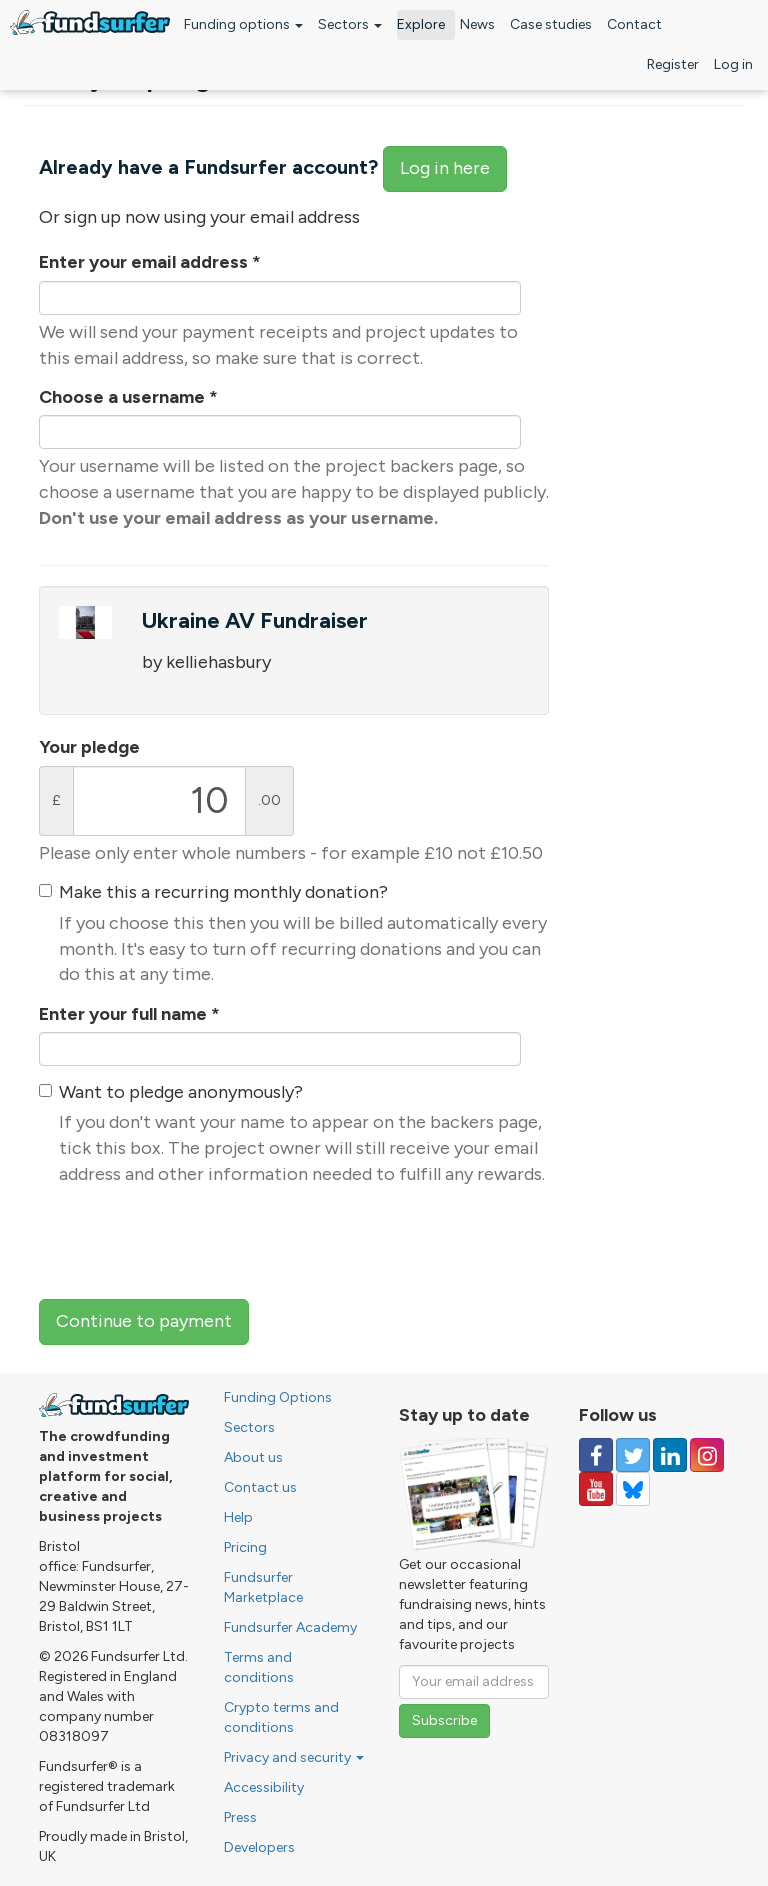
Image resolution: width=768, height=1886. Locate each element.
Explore (421, 24)
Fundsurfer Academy (290, 1627)
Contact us (260, 1487)
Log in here (445, 168)
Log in (733, 64)
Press (240, 1817)
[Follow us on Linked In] (670, 1455)
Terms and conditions (259, 1667)
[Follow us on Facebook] (596, 1455)
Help (238, 1517)
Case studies (551, 24)
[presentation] (191, 1240)
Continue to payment (144, 1321)
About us (253, 1457)
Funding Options (278, 1397)
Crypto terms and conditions (281, 1717)
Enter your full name (129, 1014)
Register (673, 64)
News (477, 24)
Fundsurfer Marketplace (263, 1587)
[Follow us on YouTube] (596, 1489)
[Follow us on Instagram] (707, 1455)
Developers (259, 1847)
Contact (634, 24)
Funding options (243, 24)
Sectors (350, 24)
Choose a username (128, 397)
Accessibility (264, 1787)
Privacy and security (294, 1757)
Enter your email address (150, 262)
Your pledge (89, 747)
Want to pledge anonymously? (181, 1092)
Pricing (245, 1547)
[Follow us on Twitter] (633, 1455)
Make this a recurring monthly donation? (223, 892)
